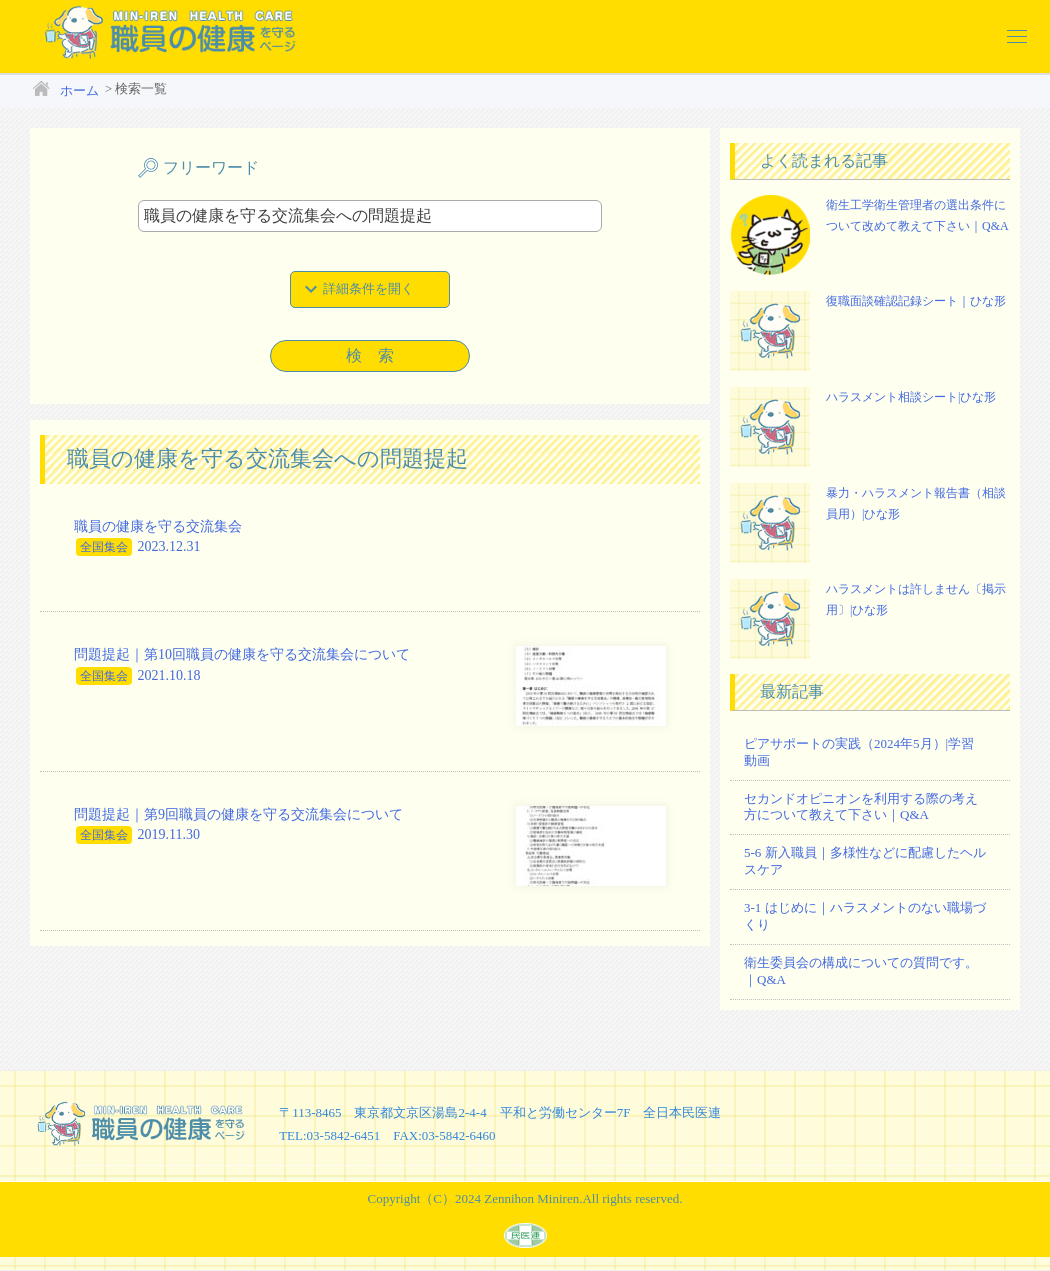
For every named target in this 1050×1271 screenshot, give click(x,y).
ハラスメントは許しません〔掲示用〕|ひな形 (916, 600)
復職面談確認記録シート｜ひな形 (916, 301)
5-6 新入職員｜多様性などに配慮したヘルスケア (865, 861)
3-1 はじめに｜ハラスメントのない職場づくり (865, 916)
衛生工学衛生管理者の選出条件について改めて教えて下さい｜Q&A (917, 216)
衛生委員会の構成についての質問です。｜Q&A (861, 971)
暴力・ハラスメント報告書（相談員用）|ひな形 (916, 504)
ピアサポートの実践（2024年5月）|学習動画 (859, 752)
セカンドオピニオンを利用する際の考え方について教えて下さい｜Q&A (861, 807)
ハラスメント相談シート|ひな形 (911, 397)
